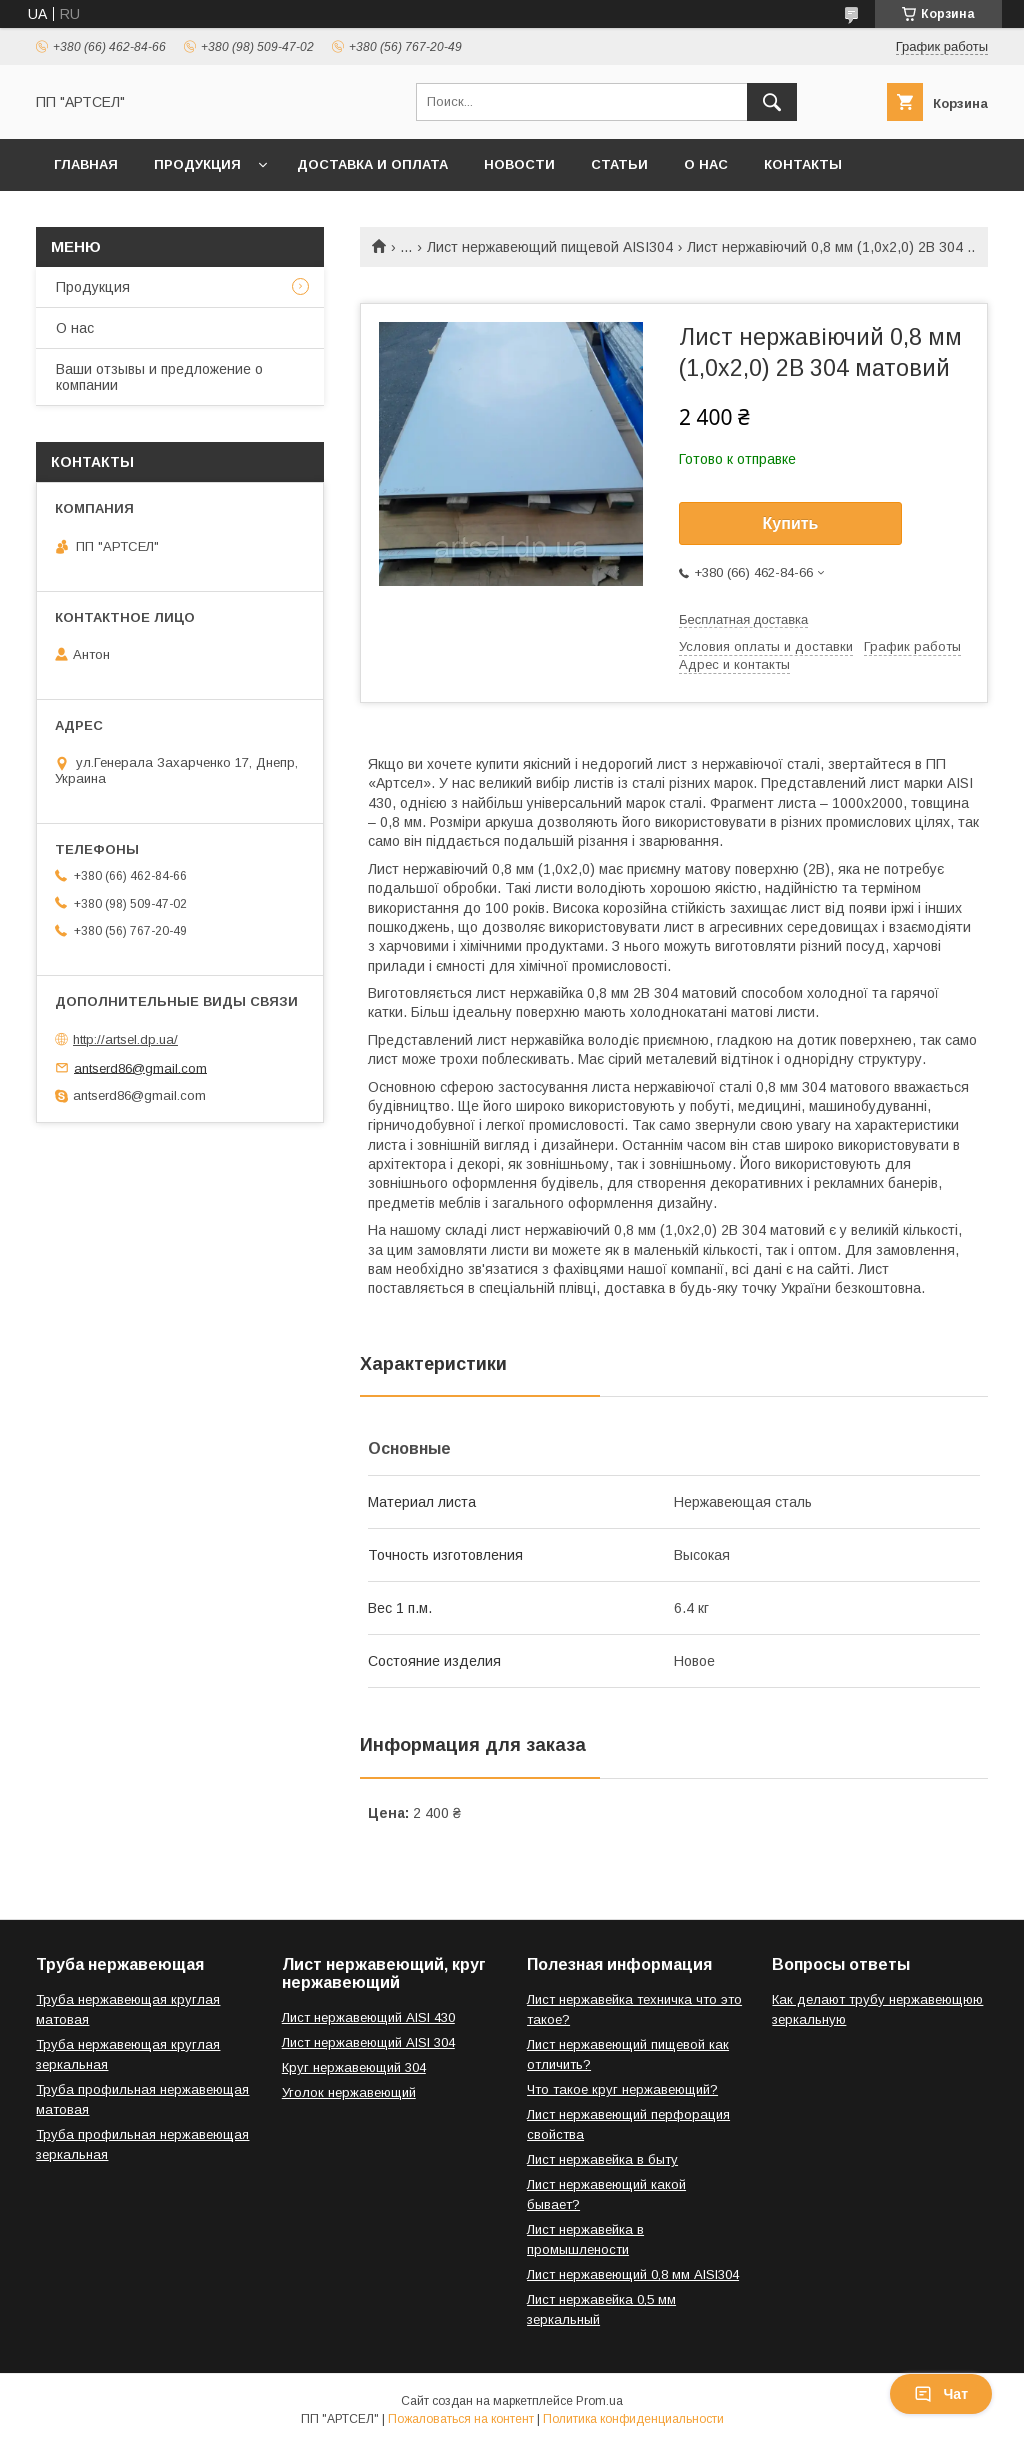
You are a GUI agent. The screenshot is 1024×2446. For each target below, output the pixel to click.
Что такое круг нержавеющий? (622, 2089)
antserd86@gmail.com (140, 1067)
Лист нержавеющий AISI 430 (368, 2017)
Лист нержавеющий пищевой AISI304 (550, 247)
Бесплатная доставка (743, 619)
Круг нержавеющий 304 (354, 2067)
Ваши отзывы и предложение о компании (159, 377)
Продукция (197, 164)
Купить (791, 523)
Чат (941, 2394)
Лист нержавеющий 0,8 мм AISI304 (633, 2274)
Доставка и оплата (372, 164)
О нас (706, 164)
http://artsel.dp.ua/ (125, 1039)
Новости (519, 164)
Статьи (619, 164)
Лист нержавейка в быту (602, 2159)
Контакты (803, 164)
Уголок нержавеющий (349, 2092)
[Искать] (772, 102)
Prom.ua (599, 2401)
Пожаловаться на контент (461, 2419)
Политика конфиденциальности (633, 2419)
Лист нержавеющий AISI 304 (368, 2042)
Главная (86, 164)
